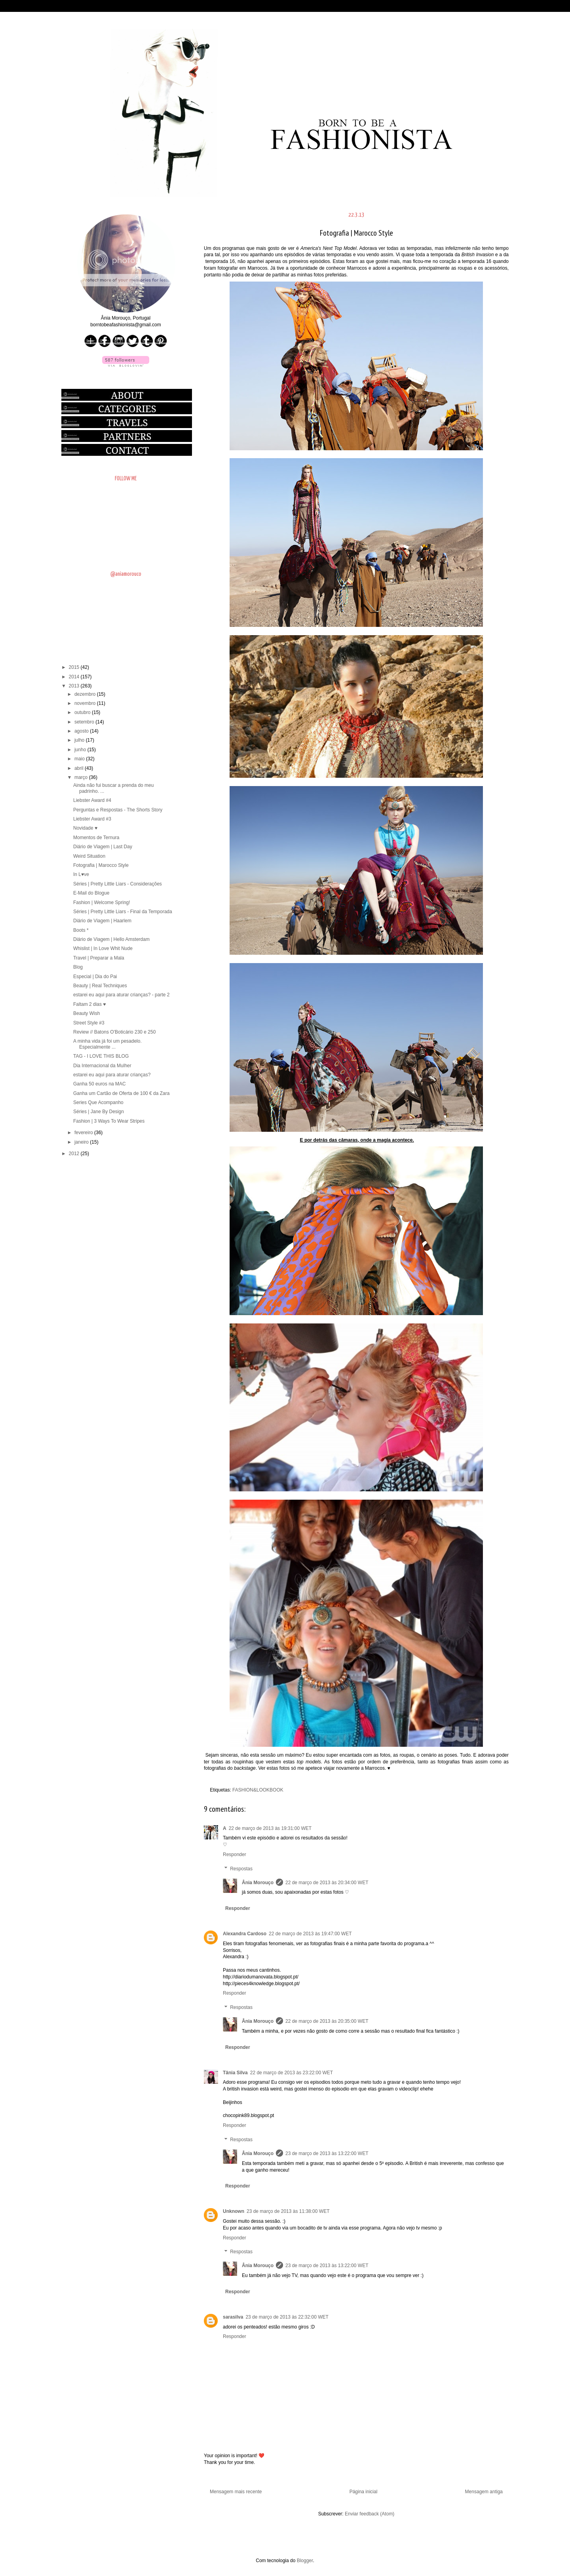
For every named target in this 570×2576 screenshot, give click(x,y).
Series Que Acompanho (98, 1102)
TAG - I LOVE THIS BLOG (101, 1056)
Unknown (233, 2211)
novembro (85, 703)
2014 (75, 677)
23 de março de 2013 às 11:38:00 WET (288, 2211)
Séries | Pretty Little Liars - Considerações (117, 884)
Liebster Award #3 (92, 819)
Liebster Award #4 (92, 800)
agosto (82, 731)
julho (80, 740)
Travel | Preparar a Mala (98, 958)
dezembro (85, 694)
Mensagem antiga (484, 2491)
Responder (234, 1854)
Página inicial (364, 2491)
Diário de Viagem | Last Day (102, 846)
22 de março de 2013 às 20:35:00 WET (326, 2021)
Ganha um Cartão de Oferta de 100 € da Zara (121, 1093)
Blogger (305, 2560)
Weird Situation (89, 856)
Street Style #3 (88, 1023)
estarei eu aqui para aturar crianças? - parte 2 (121, 995)
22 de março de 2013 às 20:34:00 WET (326, 1882)
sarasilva (233, 2317)
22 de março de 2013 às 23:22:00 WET (291, 2072)
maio (80, 759)
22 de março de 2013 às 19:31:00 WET (270, 1828)
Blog (78, 967)
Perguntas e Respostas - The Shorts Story (117, 810)
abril (79, 768)
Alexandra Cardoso (244, 1933)
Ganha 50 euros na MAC (99, 1084)
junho (80, 749)
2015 (75, 667)
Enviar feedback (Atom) (369, 2514)
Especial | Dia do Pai (95, 976)
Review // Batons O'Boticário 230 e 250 (114, 1032)
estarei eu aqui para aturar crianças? (111, 1075)
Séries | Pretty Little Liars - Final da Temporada (122, 911)
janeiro (82, 1142)
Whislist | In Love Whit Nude (103, 948)
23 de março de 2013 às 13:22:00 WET (326, 2153)
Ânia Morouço (258, 1882)
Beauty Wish (86, 1013)
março (81, 777)
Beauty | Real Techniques (100, 985)
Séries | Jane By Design (98, 1111)
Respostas (241, 1869)
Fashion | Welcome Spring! (101, 902)
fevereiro (84, 1132)
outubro (83, 712)
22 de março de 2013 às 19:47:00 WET (310, 1933)
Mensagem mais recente (236, 2491)
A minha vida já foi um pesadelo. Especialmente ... (107, 1043)
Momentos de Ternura (96, 837)
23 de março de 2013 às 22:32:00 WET (286, 2317)
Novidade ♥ (85, 828)
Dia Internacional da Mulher (102, 1065)
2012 (75, 1153)
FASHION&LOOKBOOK (257, 1790)
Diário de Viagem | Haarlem (102, 920)
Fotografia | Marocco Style (101, 865)
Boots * (81, 930)
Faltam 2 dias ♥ (89, 1004)
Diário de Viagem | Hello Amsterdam (111, 939)
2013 (75, 686)
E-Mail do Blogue (91, 893)
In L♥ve (81, 874)
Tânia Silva (235, 2072)
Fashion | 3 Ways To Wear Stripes (108, 1121)
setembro (84, 722)
